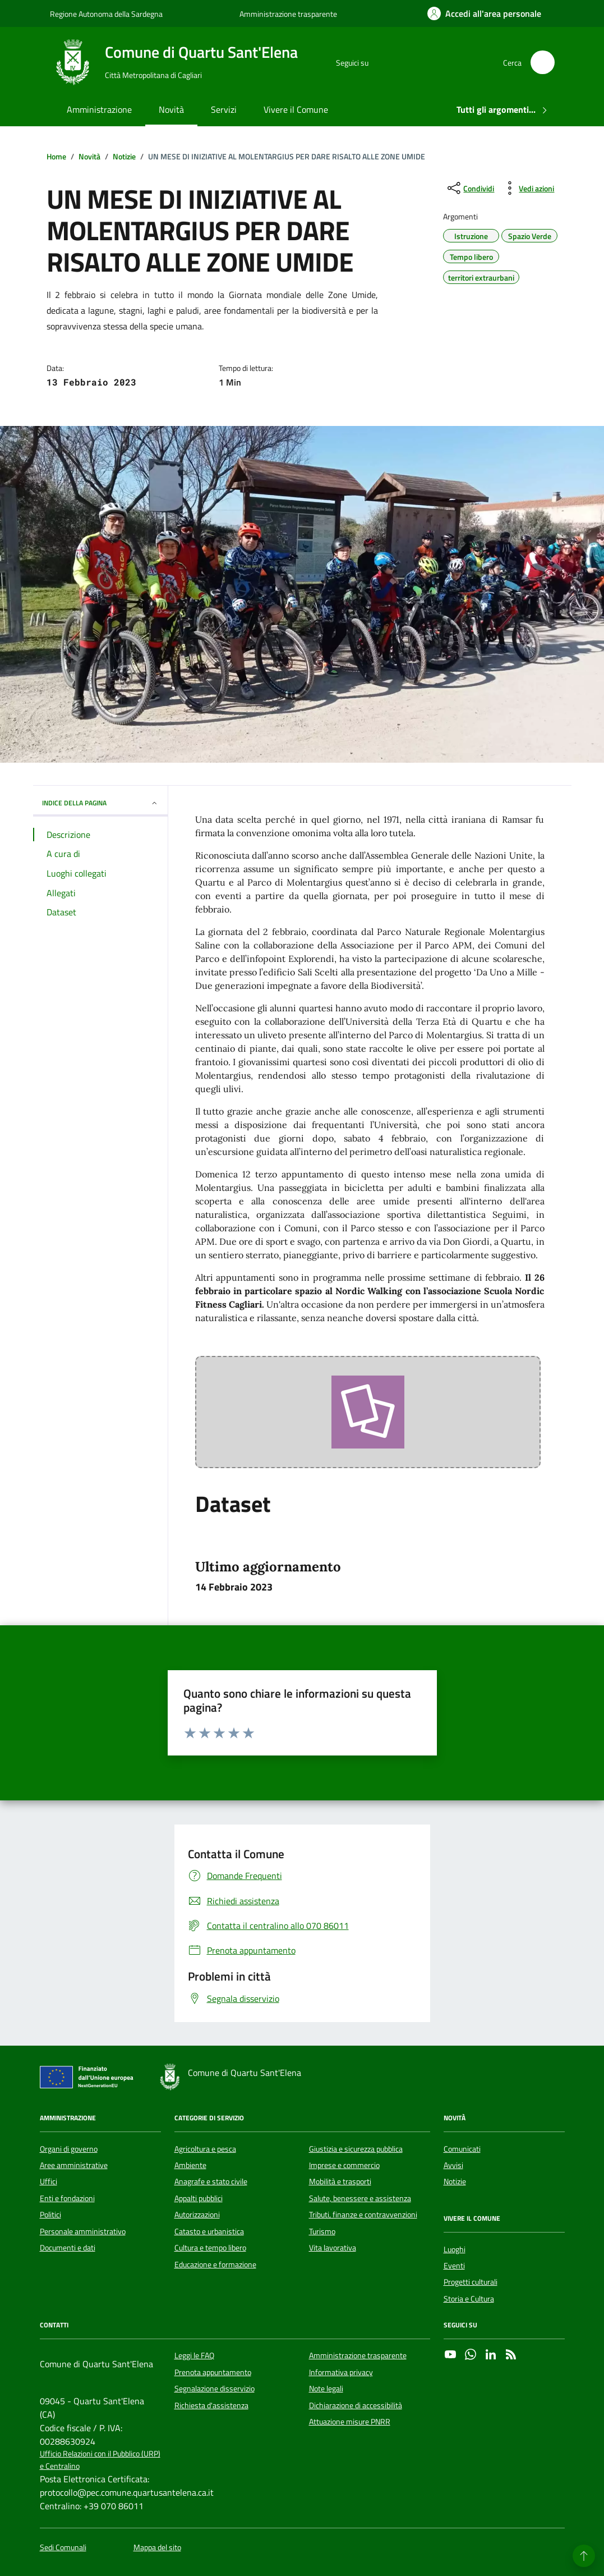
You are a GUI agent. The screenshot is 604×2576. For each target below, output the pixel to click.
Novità (171, 109)
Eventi (454, 2265)
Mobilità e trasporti (340, 2181)
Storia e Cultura (469, 2299)
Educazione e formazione (215, 2264)
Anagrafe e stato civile (210, 2181)
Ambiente (190, 2165)
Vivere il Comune (296, 109)
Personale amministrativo (83, 2231)
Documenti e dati (67, 2248)
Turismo (322, 2231)
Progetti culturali (470, 2282)
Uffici (48, 2181)
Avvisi (453, 2165)
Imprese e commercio (344, 2165)
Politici (50, 2214)
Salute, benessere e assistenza (360, 2198)
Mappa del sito (157, 2548)
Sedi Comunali (63, 2548)
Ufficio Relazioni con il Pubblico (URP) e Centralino (100, 2460)
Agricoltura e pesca (205, 2149)
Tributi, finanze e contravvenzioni (363, 2214)
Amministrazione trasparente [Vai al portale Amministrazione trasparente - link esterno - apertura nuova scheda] (288, 14)
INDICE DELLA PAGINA (100, 802)
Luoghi (454, 2249)
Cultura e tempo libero (210, 2248)
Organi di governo (69, 2149)
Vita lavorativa (332, 2248)
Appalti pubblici (198, 2198)
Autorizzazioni (197, 2214)
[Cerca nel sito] (543, 63)
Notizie (455, 2181)
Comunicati (462, 2149)
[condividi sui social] (469, 188)
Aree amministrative (74, 2165)
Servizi (224, 109)
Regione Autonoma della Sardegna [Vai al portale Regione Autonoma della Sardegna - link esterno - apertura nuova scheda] (106, 14)
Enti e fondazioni (67, 2198)
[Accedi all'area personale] (484, 13)
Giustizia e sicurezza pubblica (356, 2149)
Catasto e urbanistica (209, 2231)
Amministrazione (99, 109)
